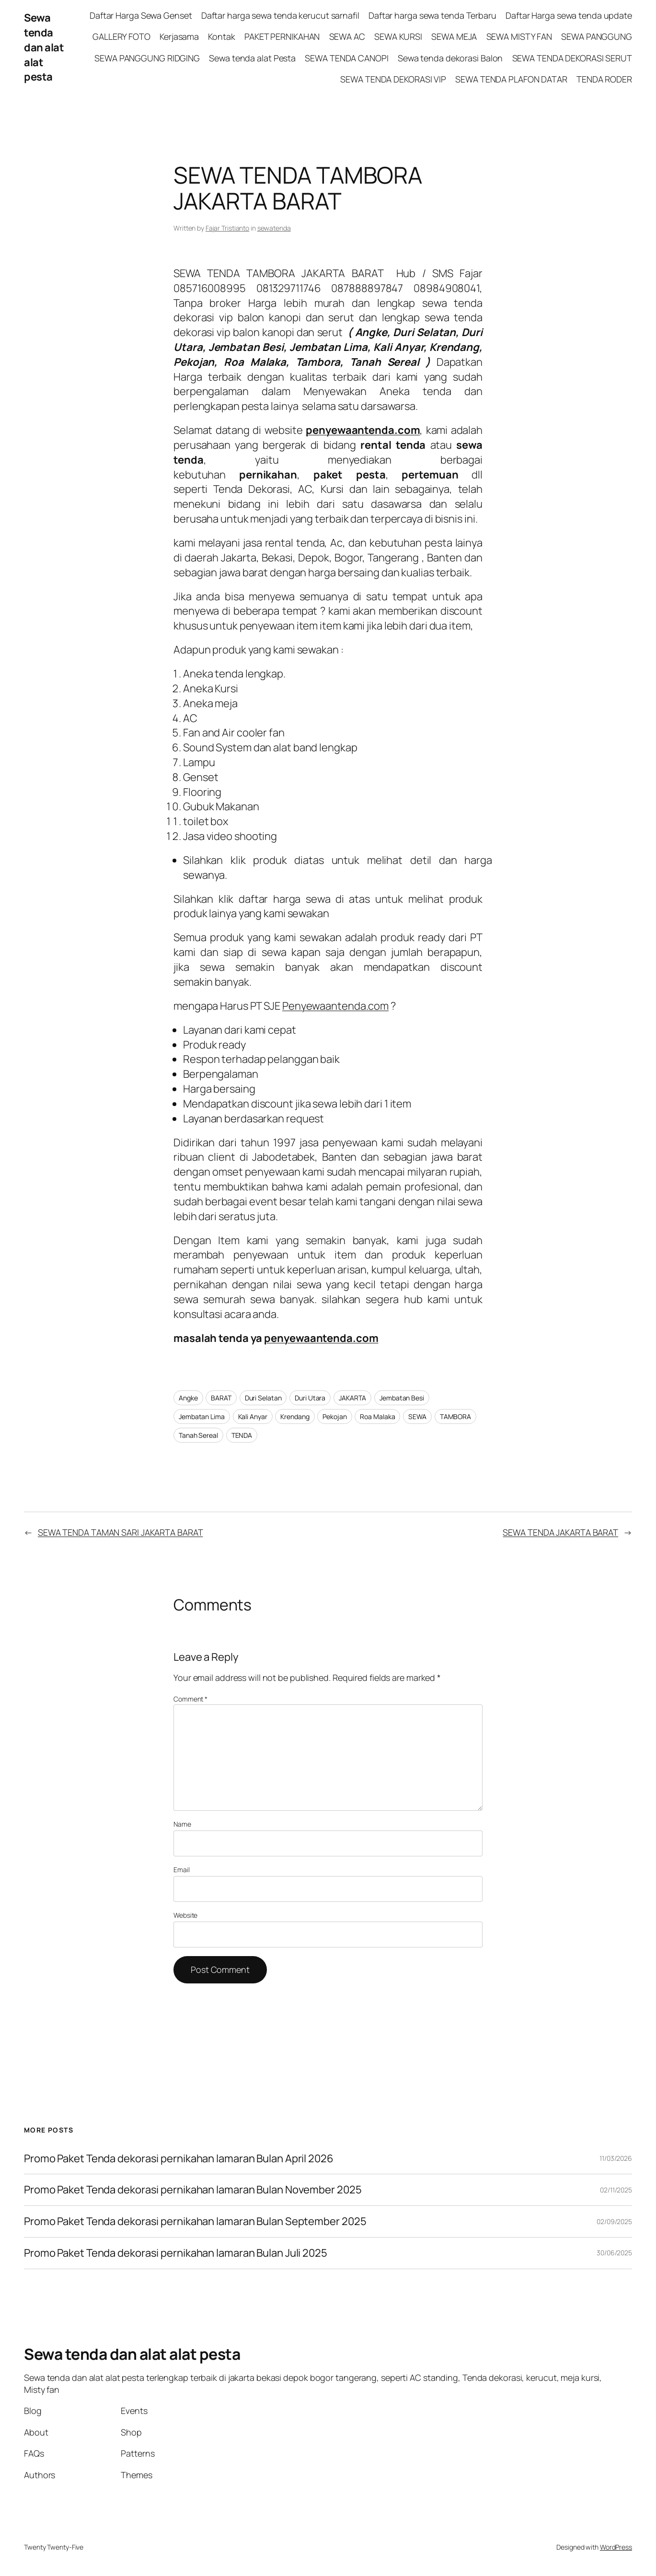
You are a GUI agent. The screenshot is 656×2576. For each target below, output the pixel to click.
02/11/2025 (616, 2189)
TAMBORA (455, 1416)
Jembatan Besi (402, 1397)
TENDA (242, 1435)
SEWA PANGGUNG (596, 36)
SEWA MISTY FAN (519, 36)
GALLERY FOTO (121, 36)
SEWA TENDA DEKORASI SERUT (572, 58)
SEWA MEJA (454, 36)
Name (182, 1824)
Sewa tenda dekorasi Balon (450, 58)
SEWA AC (347, 36)
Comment (190, 1698)
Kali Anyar (252, 1416)
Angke (188, 1397)
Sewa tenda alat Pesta (252, 58)
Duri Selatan (263, 1397)
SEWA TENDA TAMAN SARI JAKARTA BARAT (120, 1532)
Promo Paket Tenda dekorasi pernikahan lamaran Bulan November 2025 (193, 2190)
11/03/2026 (615, 2158)
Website (185, 1915)
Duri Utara (310, 1397)
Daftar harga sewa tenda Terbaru (432, 15)
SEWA (417, 1416)
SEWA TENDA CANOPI (346, 58)
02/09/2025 (614, 2221)
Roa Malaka (377, 1416)
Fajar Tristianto (227, 228)
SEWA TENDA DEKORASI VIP (393, 79)
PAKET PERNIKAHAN (282, 36)
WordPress (616, 2547)
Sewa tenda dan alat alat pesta (44, 47)
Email (181, 1869)
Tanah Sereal (198, 1435)
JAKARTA (352, 1397)
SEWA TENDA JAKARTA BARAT (560, 1532)
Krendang (294, 1416)
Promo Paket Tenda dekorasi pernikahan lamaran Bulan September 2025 (195, 2221)
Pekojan (334, 1416)
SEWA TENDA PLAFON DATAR (511, 79)
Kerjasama (179, 36)
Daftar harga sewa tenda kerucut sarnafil (280, 15)
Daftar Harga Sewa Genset (141, 15)
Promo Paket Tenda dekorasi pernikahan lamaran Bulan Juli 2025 (176, 2253)
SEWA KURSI (398, 36)
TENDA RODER (604, 79)
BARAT (221, 1397)
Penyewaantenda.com (335, 1006)
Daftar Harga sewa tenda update (569, 15)
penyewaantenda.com (321, 1338)
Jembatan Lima (202, 1416)
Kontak (221, 36)
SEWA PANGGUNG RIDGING (147, 58)
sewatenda (274, 228)
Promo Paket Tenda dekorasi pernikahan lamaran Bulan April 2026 (179, 2159)
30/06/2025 (614, 2252)
